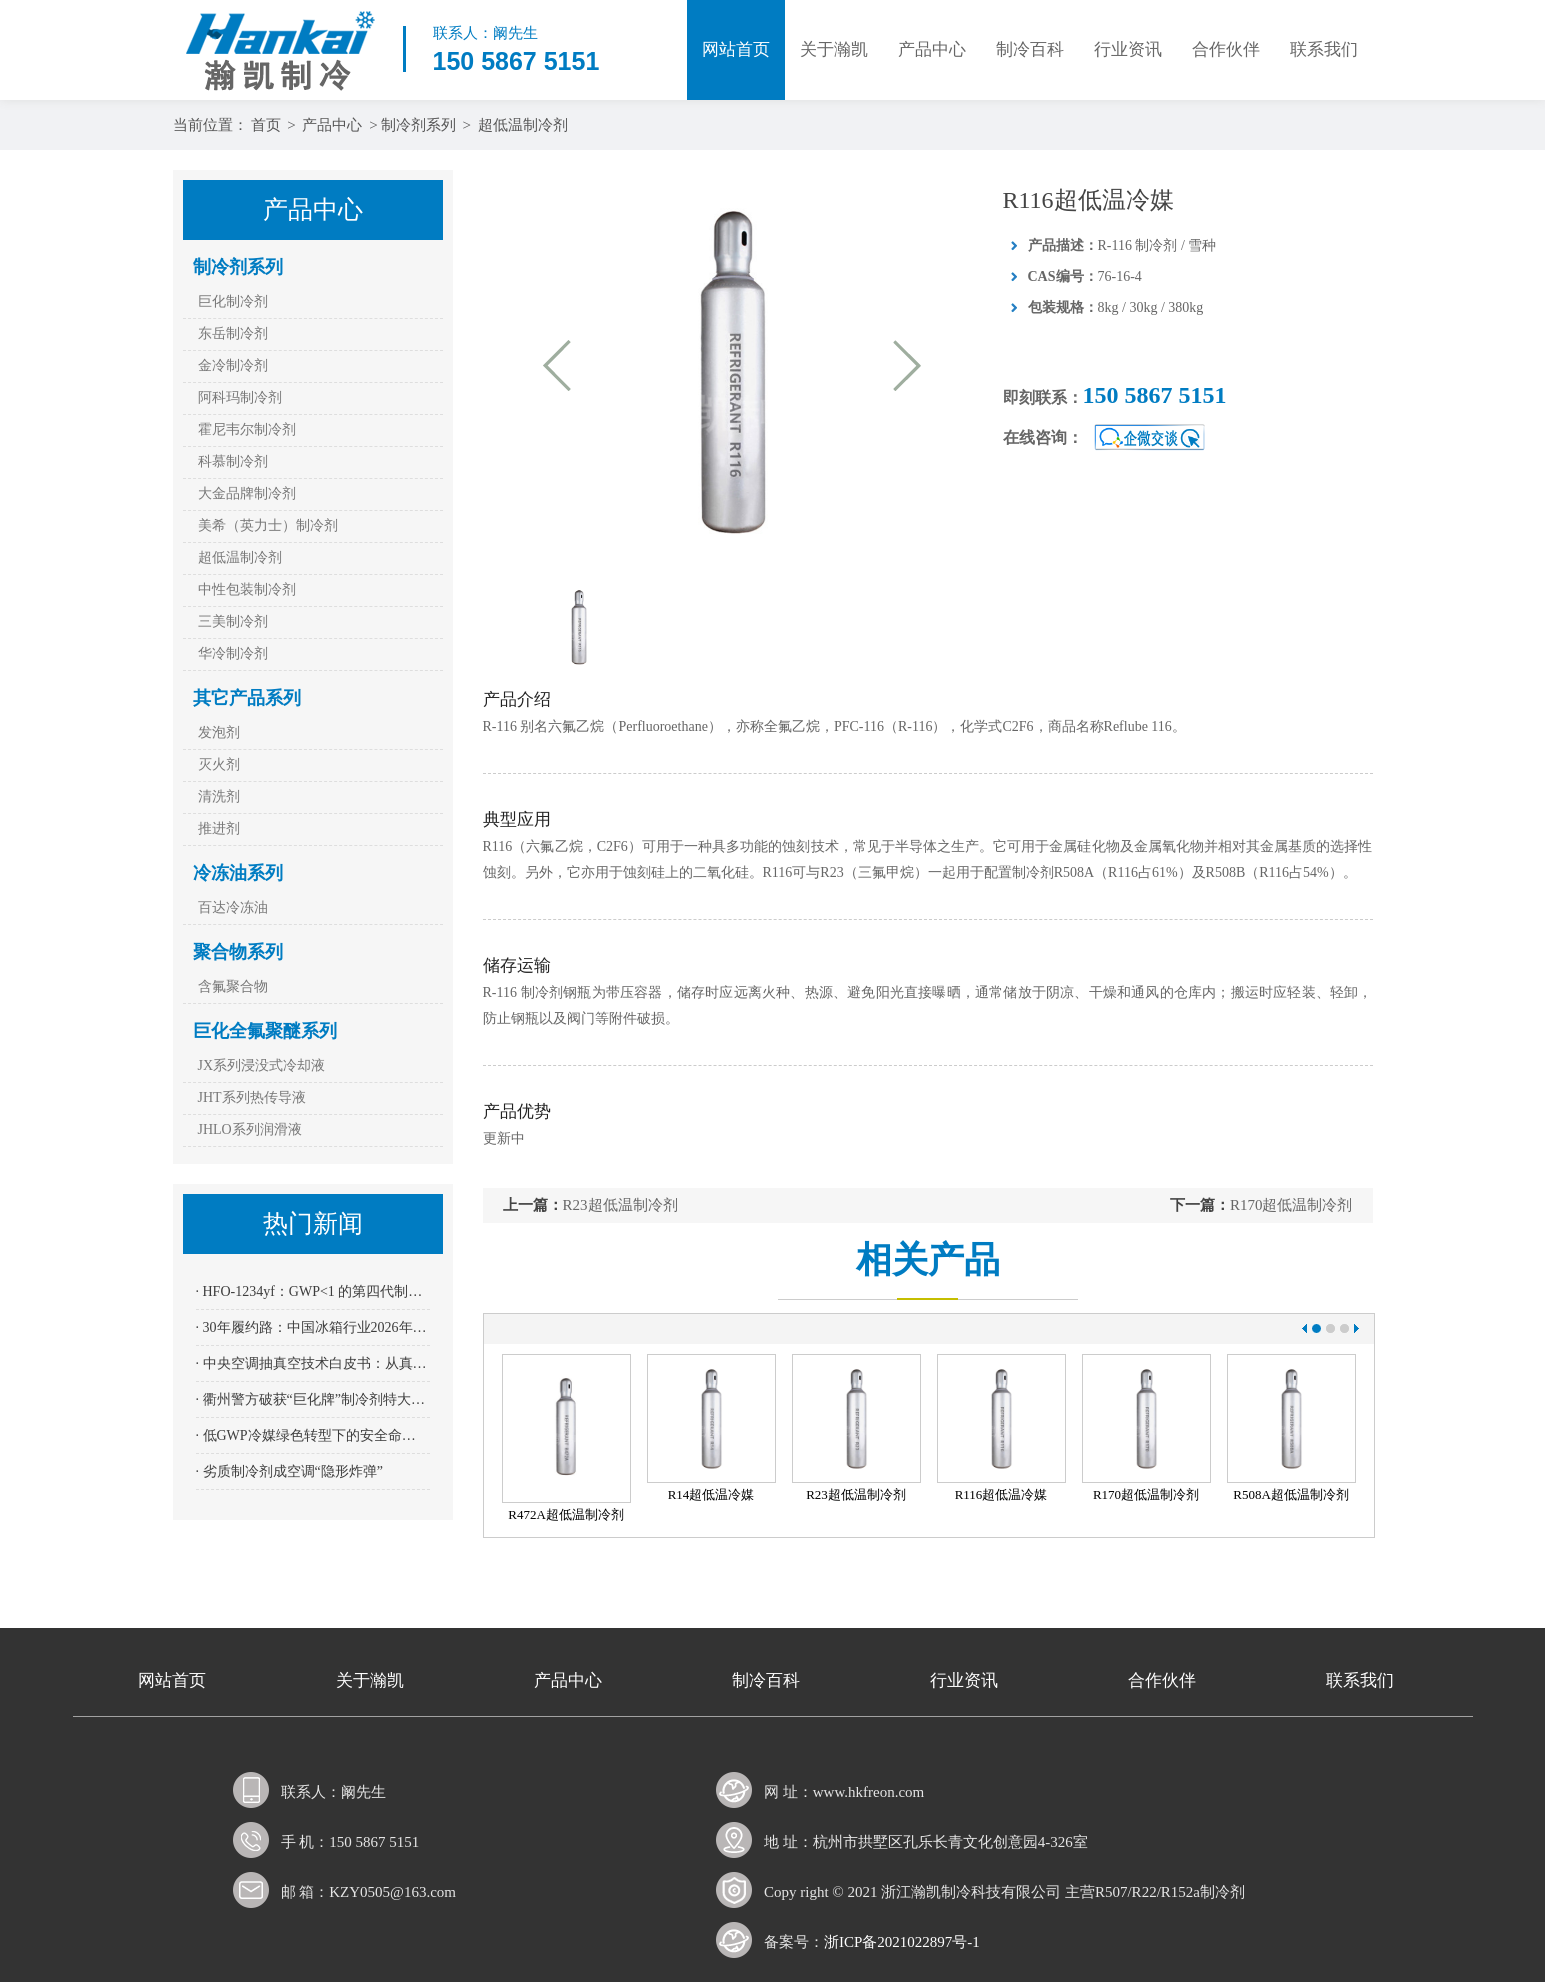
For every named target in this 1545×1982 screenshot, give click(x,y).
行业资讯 (1128, 49)
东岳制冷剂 (233, 333)
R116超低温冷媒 (1001, 1494)
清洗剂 (219, 796)
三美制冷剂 (233, 621)
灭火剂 (219, 764)
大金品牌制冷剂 (247, 493)
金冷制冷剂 (233, 365)
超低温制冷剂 (523, 125)
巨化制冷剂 (233, 301)
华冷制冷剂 (233, 653)
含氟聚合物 (233, 986)
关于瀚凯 (834, 49)
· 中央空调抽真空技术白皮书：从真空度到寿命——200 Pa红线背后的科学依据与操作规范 (313, 1363)
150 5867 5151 (1155, 395)
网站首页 (736, 49)
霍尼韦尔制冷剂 (247, 429)
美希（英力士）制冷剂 (268, 525)
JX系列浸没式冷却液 (262, 1065)
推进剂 (219, 828)
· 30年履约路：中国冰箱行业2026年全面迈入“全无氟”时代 (313, 1327)
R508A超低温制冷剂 (1291, 1494)
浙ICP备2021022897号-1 (902, 1942)
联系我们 (1324, 49)
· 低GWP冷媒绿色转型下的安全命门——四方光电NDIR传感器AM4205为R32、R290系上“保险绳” (313, 1435)
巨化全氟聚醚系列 (265, 1031)
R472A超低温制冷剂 (566, 1514)
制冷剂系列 (418, 125)
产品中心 (932, 49)
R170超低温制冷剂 (1291, 1205)
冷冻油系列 (238, 873)
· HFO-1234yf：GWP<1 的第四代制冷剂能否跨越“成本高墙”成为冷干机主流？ (313, 1291)
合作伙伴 (1226, 49)
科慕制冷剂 (233, 461)
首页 (266, 125)
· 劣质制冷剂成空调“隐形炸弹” (289, 1471)
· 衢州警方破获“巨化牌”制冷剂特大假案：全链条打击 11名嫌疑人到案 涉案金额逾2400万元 (313, 1399)
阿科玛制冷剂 (240, 397)
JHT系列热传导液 (252, 1097)
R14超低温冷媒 (711, 1494)
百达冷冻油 (233, 907)
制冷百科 (1030, 49)
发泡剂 (219, 732)
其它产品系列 (247, 698)
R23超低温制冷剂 (620, 1205)
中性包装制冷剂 (247, 589)
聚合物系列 (238, 952)
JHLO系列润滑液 (250, 1129)
